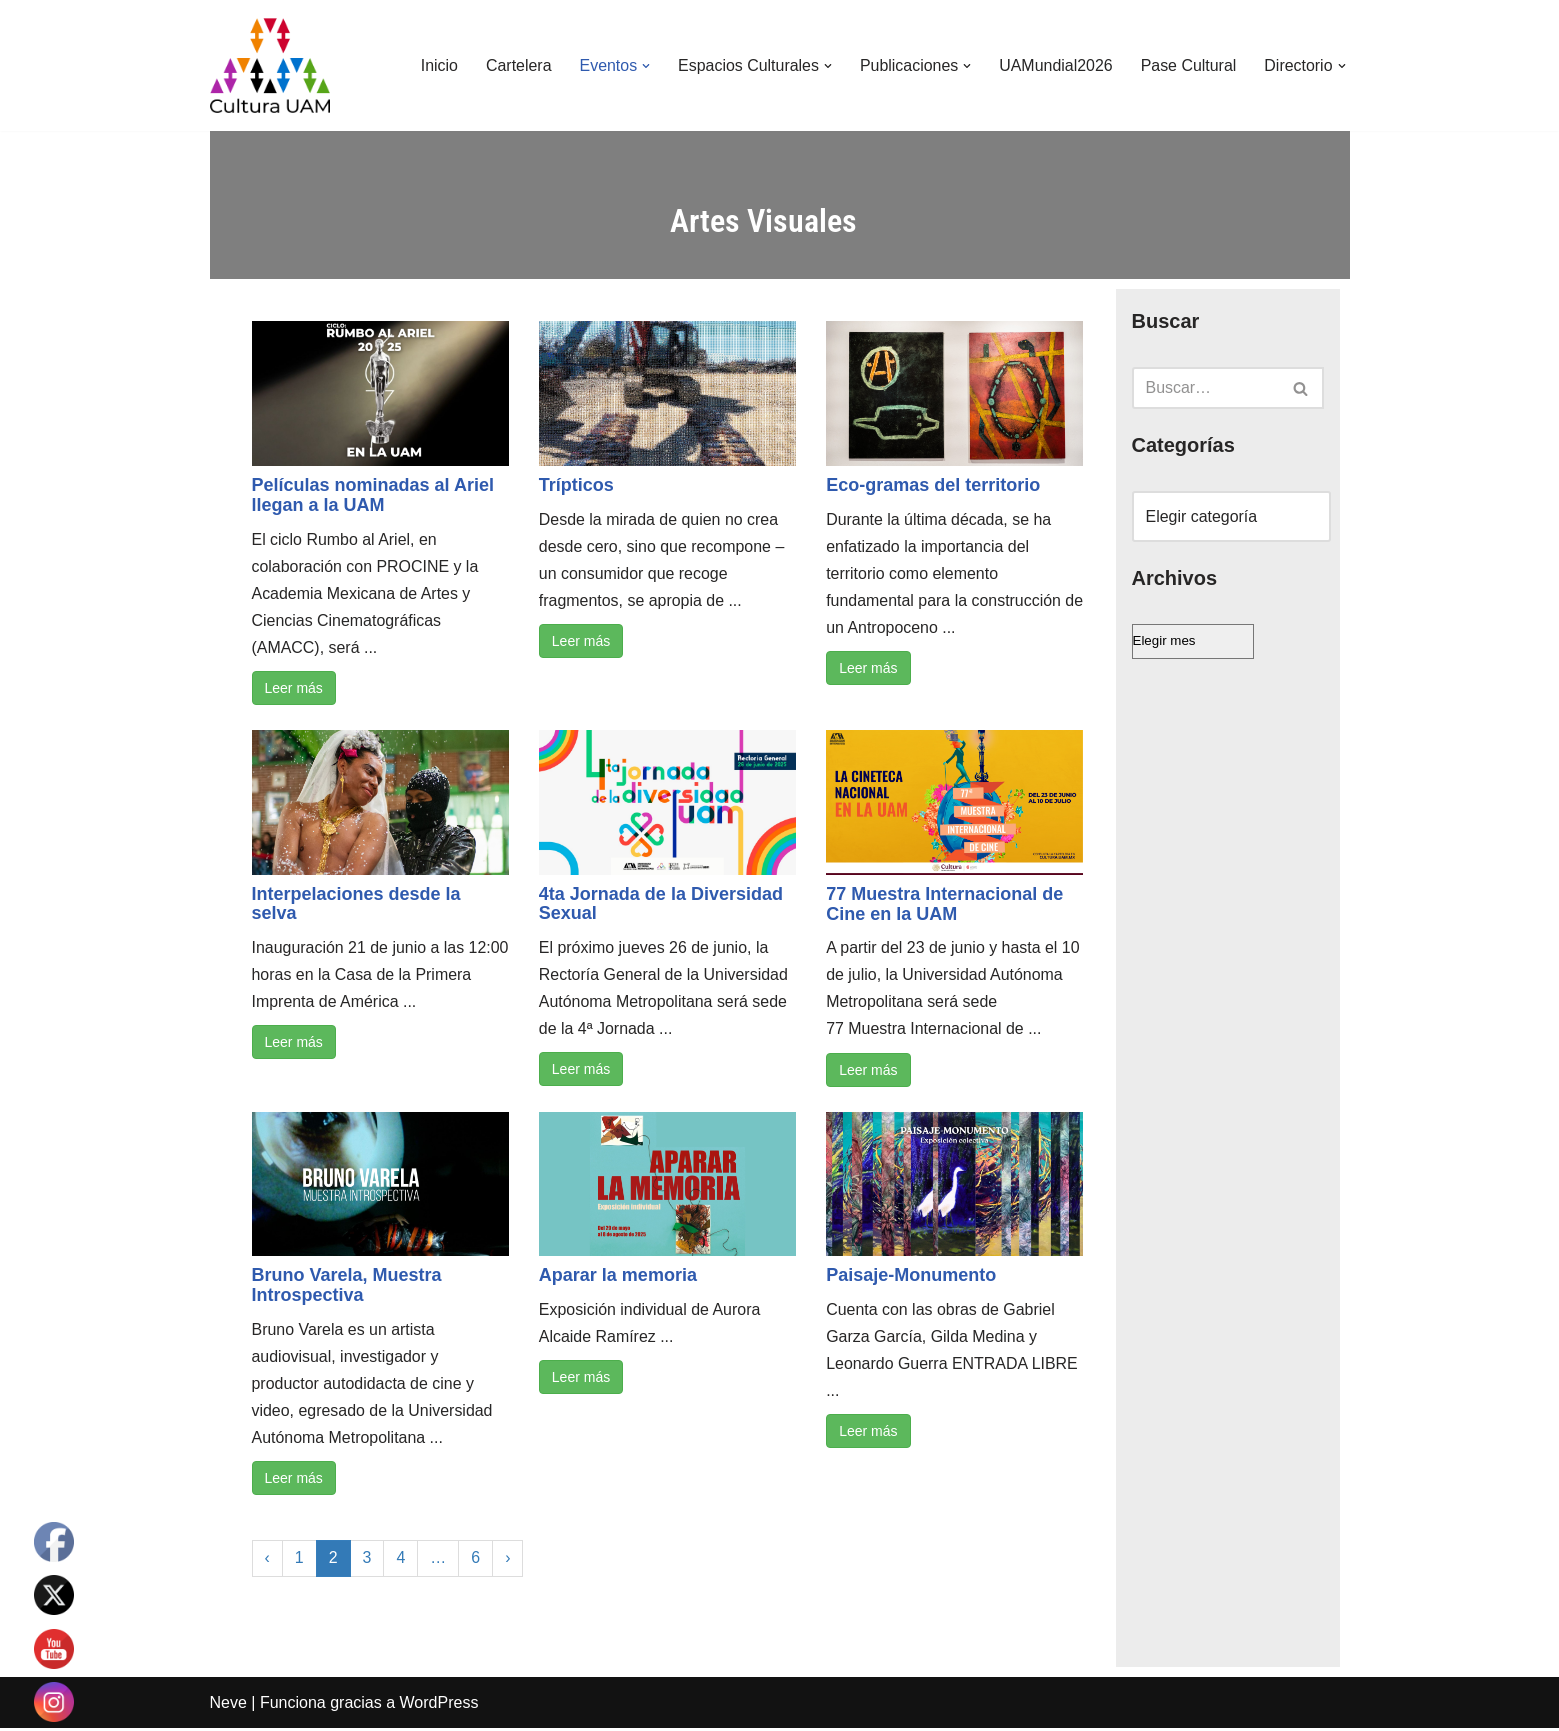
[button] (644, 66)
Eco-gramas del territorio (933, 485)
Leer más (294, 689)
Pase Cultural (1188, 65)
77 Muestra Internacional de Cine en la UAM (944, 905)
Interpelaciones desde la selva (356, 905)
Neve (228, 1705)
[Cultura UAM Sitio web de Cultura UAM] (270, 65)
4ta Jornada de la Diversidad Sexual (661, 905)
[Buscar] (1205, 388)
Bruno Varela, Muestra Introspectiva (347, 1287)
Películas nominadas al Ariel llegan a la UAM (373, 495)
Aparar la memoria (618, 1277)
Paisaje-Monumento (911, 1277)
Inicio (436, 65)
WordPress (439, 1705)
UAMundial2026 (1055, 65)
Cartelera (516, 65)
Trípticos (576, 485)
